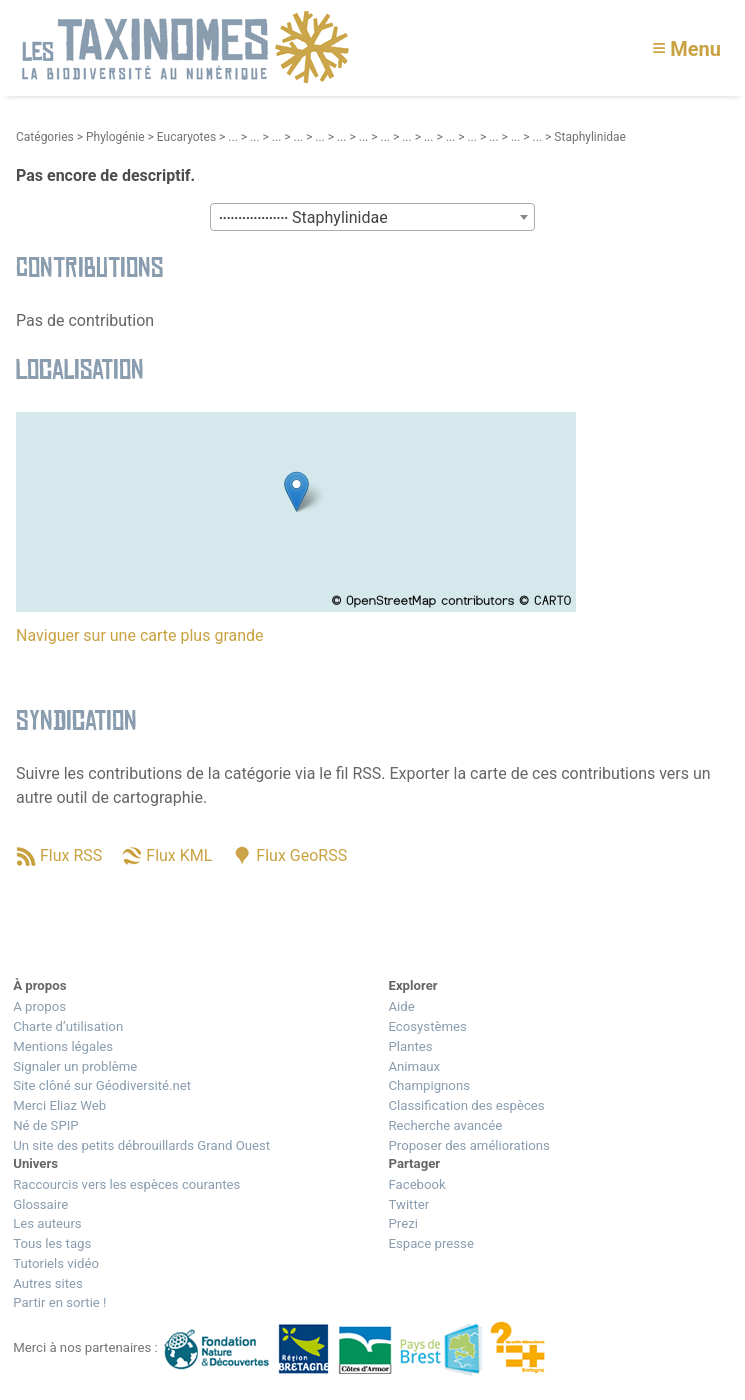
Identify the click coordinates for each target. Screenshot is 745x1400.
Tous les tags (52, 1243)
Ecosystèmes (427, 1026)
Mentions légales (63, 1046)
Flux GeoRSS (301, 855)
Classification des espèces (466, 1105)
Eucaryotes (186, 137)
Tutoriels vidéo (56, 1263)
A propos (39, 1006)
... (233, 137)
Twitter (408, 1204)
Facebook (416, 1184)
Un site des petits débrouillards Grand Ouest (141, 1145)
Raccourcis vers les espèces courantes (126, 1184)
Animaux (414, 1066)
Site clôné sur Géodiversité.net (102, 1085)
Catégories (45, 137)
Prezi (402, 1223)
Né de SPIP (45, 1125)
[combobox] (372, 217)
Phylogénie (115, 137)
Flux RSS (71, 855)
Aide (401, 1006)
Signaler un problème (75, 1066)
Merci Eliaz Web (59, 1105)
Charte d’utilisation (68, 1026)
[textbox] (372, 218)
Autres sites (48, 1283)
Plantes (410, 1046)
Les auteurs (47, 1223)
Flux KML (179, 855)
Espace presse (430, 1243)
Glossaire (40, 1204)
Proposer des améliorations (468, 1145)
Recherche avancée (445, 1125)
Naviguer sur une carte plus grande (140, 635)
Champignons (429, 1085)
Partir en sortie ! (59, 1302)
